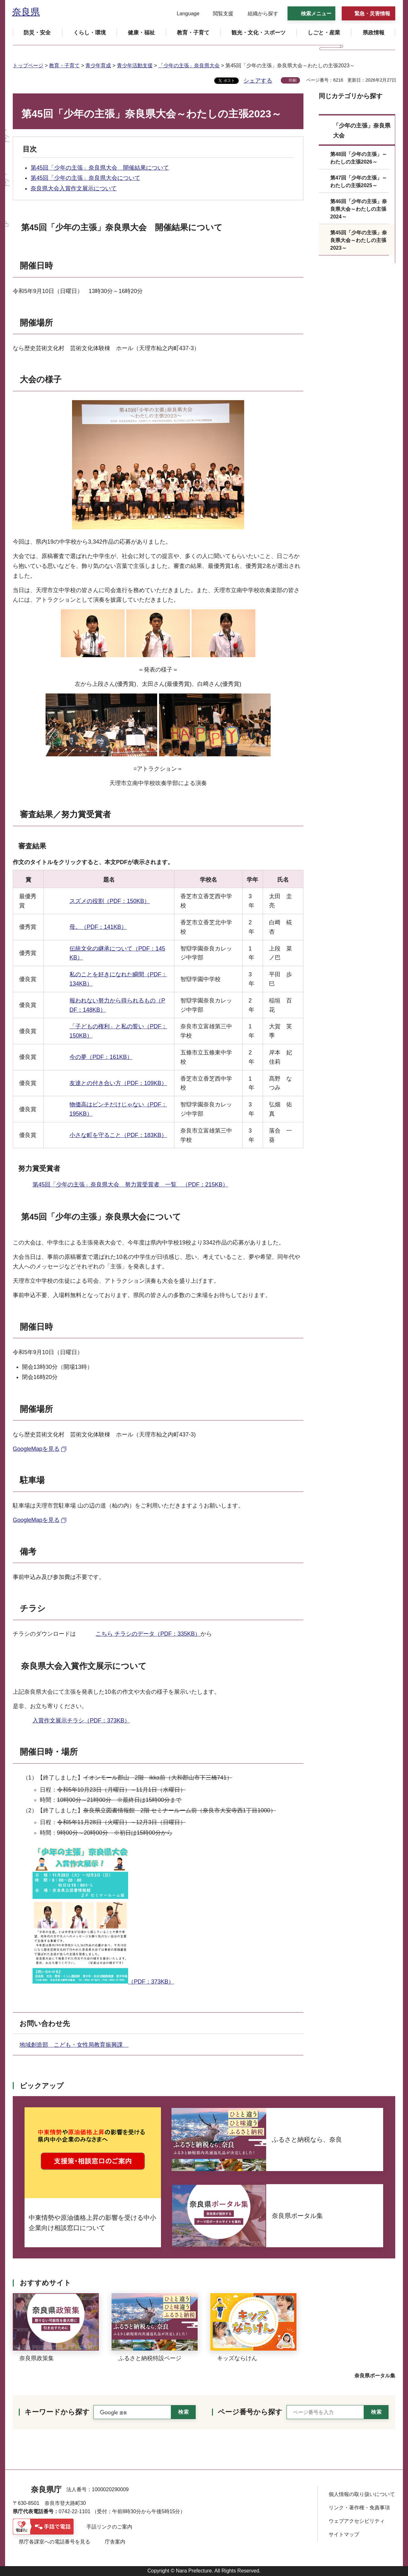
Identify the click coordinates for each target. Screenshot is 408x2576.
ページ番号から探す (250, 2412)
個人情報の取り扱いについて (362, 2494)
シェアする (258, 80)
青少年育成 (98, 65)
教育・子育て (64, 65)
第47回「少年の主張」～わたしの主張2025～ (358, 181)
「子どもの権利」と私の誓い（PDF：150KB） (118, 1031)
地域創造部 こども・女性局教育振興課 (73, 2045)
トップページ (28, 65)
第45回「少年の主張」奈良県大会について (85, 178)
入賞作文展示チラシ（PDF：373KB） (81, 1720)
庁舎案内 (115, 2541)
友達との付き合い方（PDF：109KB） (118, 1083)
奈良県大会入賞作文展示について (74, 188)
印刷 (292, 80)
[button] (184, 13)
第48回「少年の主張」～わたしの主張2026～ (358, 158)
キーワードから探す (57, 2412)
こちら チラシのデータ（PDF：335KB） (148, 1634)
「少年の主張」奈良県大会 (189, 65)
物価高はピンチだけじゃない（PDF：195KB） (118, 1109)
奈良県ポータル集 (374, 2375)
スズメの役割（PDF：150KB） (109, 901)
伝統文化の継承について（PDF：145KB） (117, 953)
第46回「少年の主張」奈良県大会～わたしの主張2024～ (358, 209)
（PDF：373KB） (103, 1915)
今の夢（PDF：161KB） (101, 1057)
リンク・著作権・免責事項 (359, 2507)
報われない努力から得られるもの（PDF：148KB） (117, 1005)
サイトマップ (344, 2534)
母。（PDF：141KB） (98, 927)
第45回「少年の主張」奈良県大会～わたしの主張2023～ (358, 240)
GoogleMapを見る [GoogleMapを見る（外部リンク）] (36, 1449)
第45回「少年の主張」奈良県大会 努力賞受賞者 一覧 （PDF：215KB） (130, 1184)
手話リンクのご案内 (109, 2526)
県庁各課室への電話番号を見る (54, 2541)
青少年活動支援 (135, 65)
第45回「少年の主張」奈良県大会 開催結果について (100, 168)
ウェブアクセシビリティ (357, 2521)
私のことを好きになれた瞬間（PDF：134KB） (118, 979)
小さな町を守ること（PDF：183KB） (118, 1135)
